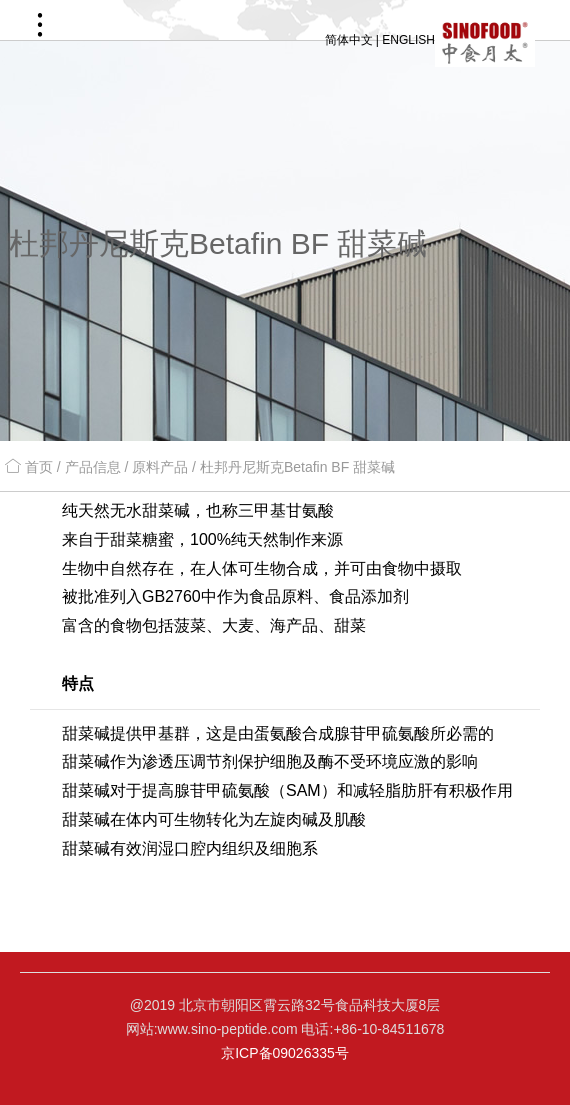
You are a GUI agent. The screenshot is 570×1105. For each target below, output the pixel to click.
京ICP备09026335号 (285, 1053)
